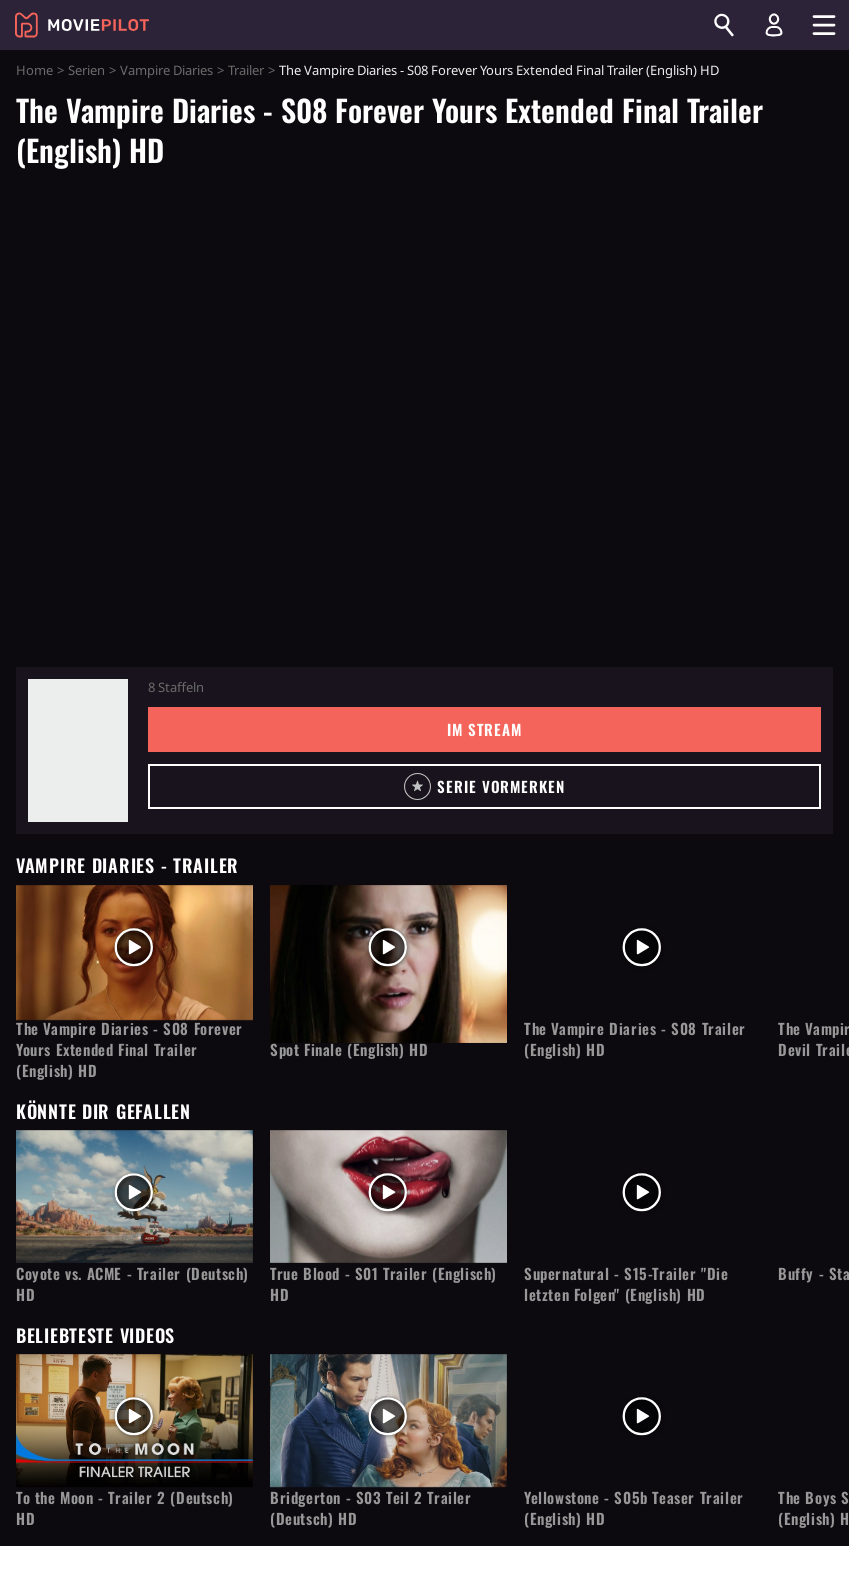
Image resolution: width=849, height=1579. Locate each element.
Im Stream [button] (484, 729)
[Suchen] (724, 25)
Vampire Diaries (166, 70)
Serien (86, 70)
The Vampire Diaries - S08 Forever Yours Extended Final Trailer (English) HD (129, 1049)
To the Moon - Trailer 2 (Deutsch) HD (125, 1508)
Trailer (246, 70)
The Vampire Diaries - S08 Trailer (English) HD (635, 1039)
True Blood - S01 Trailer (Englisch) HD (383, 1284)
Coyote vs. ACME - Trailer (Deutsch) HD (132, 1284)
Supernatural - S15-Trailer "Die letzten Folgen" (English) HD (626, 1284)
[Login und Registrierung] (774, 25)
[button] (484, 786)
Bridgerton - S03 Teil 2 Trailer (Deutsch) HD (371, 1508)
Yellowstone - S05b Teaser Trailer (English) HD (634, 1508)
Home (34, 70)
